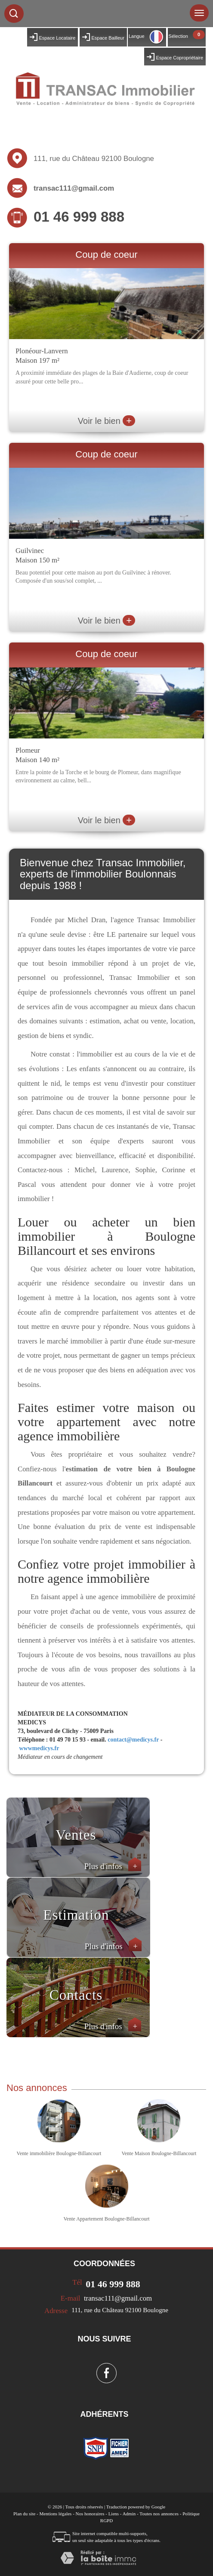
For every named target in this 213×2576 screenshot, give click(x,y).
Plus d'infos (112, 1866)
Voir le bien (106, 421)
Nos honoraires (90, 2513)
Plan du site (24, 2513)
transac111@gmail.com (74, 188)
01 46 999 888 (79, 217)
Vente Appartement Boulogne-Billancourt (107, 2218)
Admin (129, 2513)
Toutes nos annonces (159, 2513)
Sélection (178, 36)
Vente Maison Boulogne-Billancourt (158, 2153)
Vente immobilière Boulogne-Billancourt (59, 2153)
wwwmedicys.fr (39, 1748)
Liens (113, 2513)
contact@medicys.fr (133, 1739)
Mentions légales (56, 2513)
